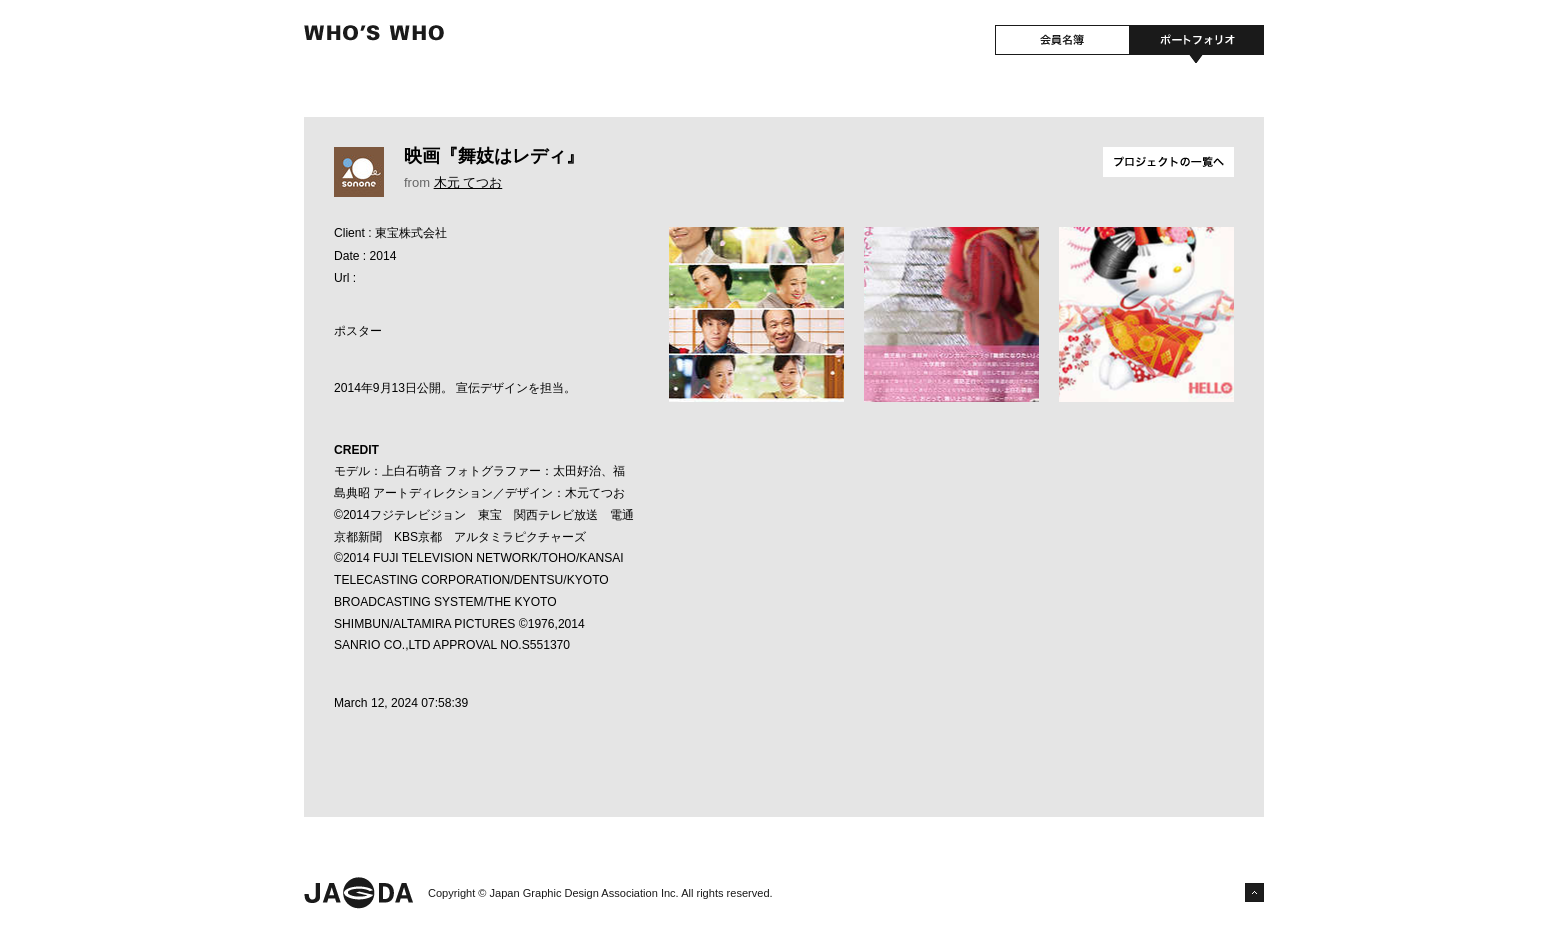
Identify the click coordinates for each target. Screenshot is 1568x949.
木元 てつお (468, 182)
